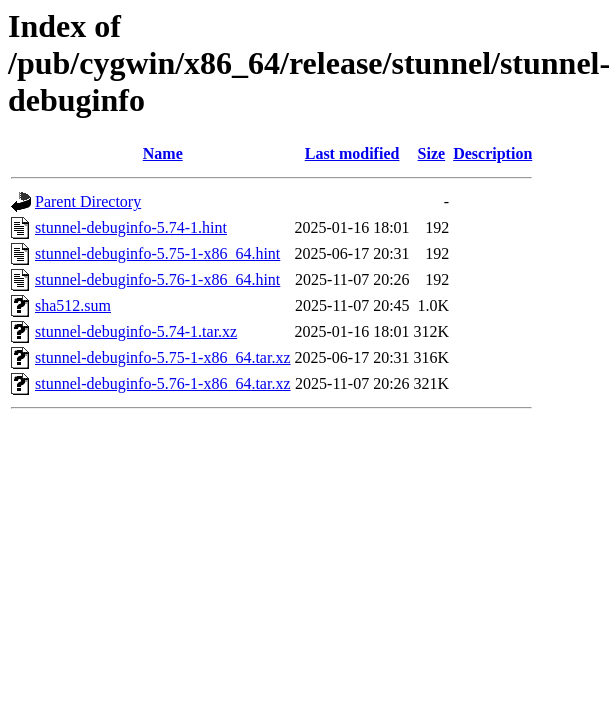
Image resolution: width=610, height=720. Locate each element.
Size (432, 153)
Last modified (352, 153)
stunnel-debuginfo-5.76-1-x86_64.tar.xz (163, 383)
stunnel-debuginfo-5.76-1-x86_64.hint (157, 279)
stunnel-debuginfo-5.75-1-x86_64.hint (157, 253)
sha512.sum (73, 305)
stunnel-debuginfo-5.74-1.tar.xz (136, 331)
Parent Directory (88, 201)
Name (163, 153)
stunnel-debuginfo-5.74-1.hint (131, 227)
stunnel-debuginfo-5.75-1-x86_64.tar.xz (163, 357)
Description (492, 153)
